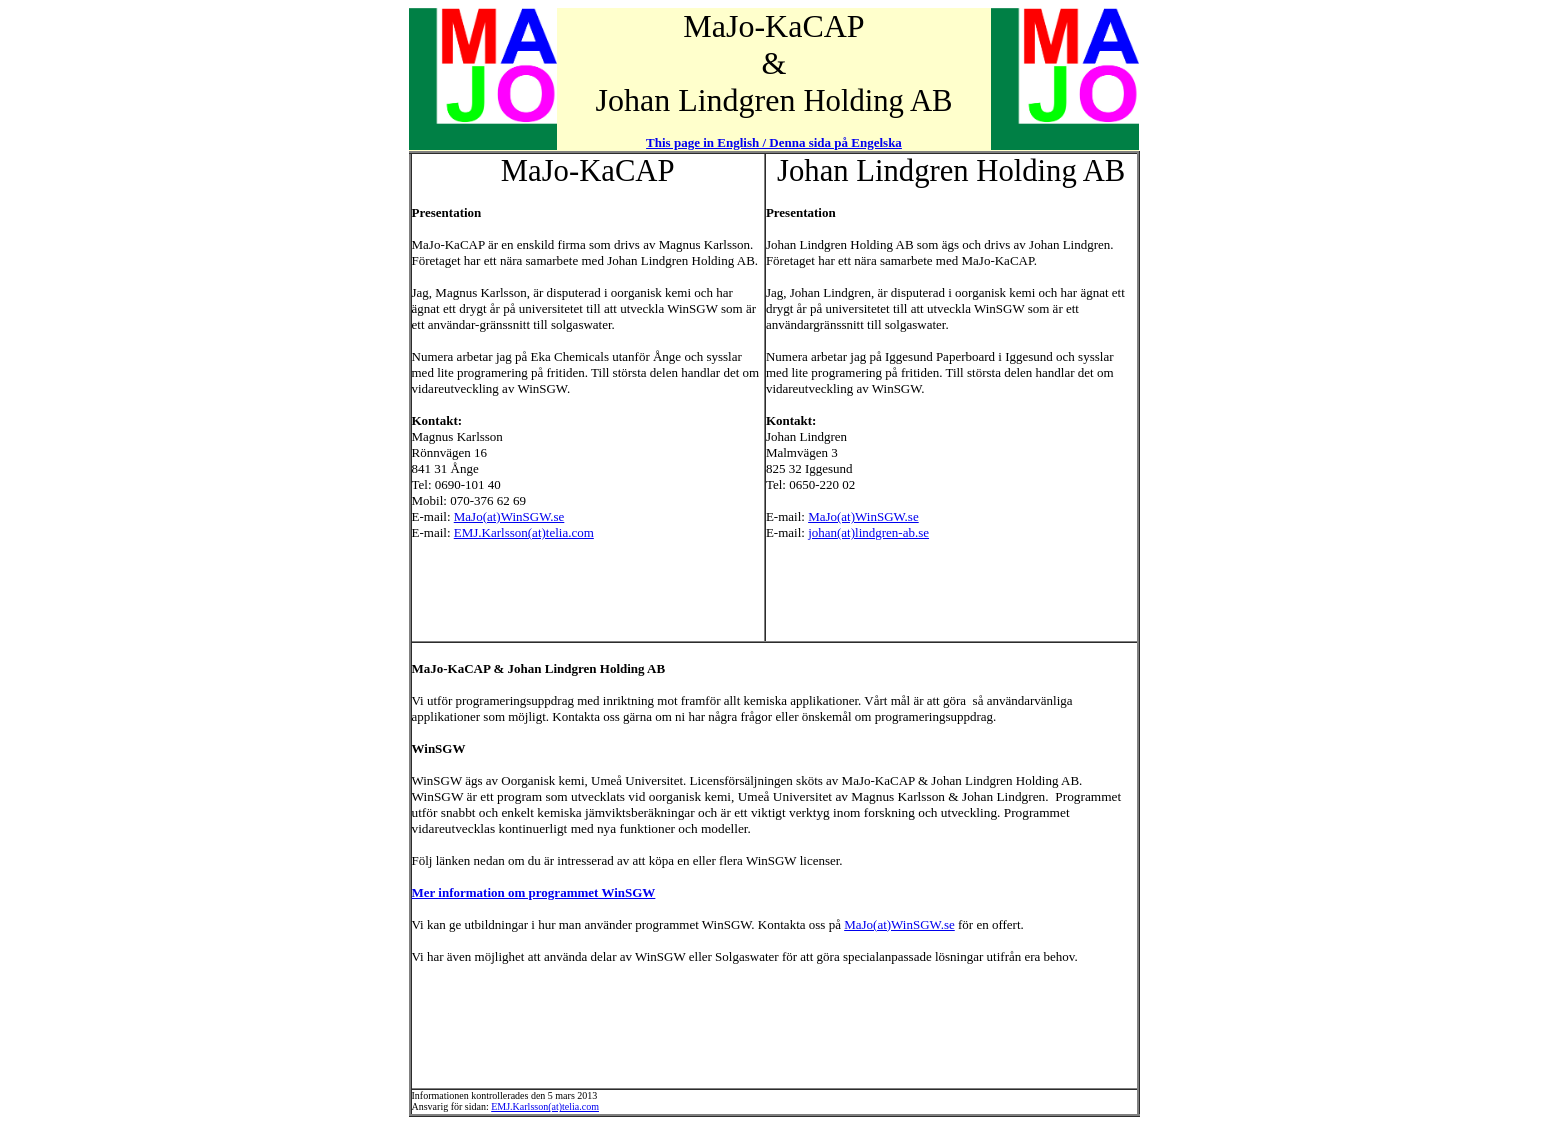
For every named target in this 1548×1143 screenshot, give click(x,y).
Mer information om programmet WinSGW (534, 892)
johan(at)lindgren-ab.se (868, 532)
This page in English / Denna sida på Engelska (774, 142)
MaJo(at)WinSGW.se (509, 516)
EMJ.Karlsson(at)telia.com (524, 532)
